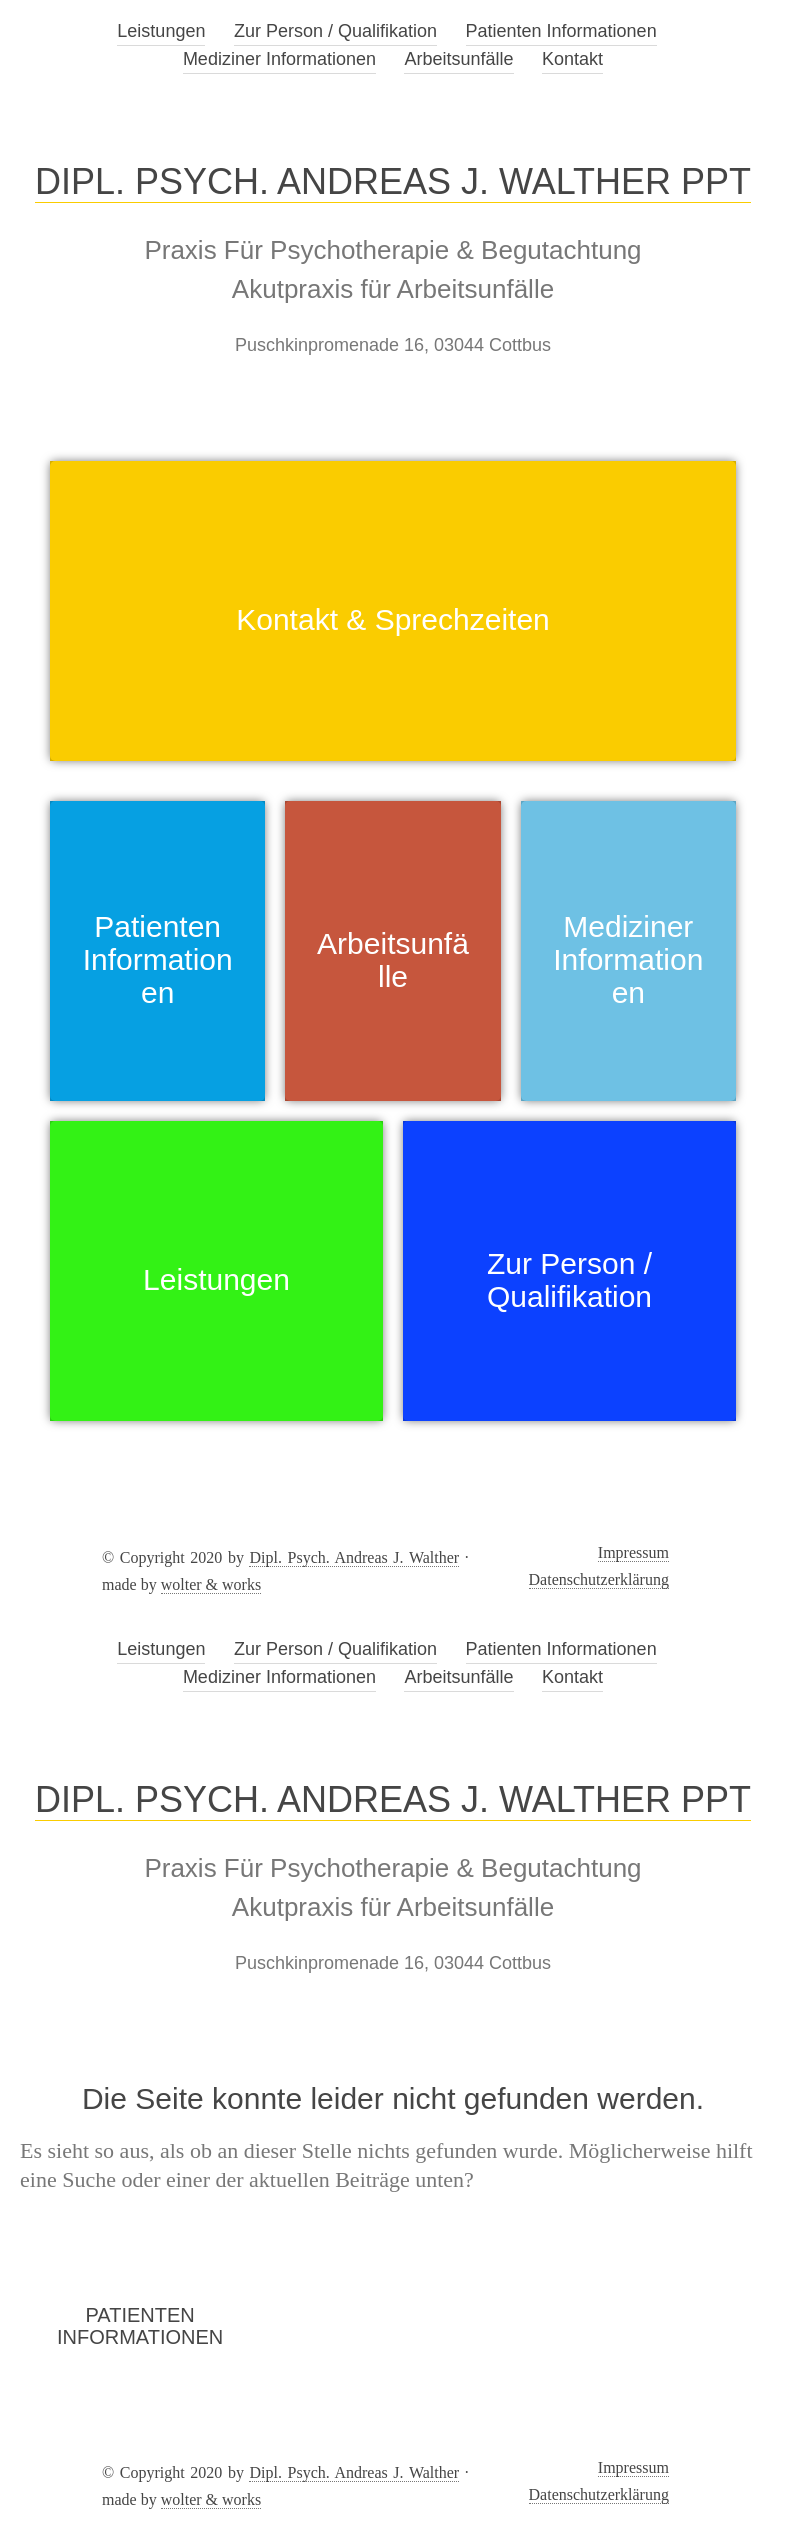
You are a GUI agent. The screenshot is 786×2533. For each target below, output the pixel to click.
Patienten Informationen (561, 31)
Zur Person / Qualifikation (335, 31)
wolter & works (211, 1584)
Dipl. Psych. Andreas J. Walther (354, 1557)
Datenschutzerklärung (599, 1579)
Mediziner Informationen (279, 59)
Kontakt (572, 59)
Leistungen (161, 31)
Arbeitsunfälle (458, 59)
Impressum (633, 1552)
